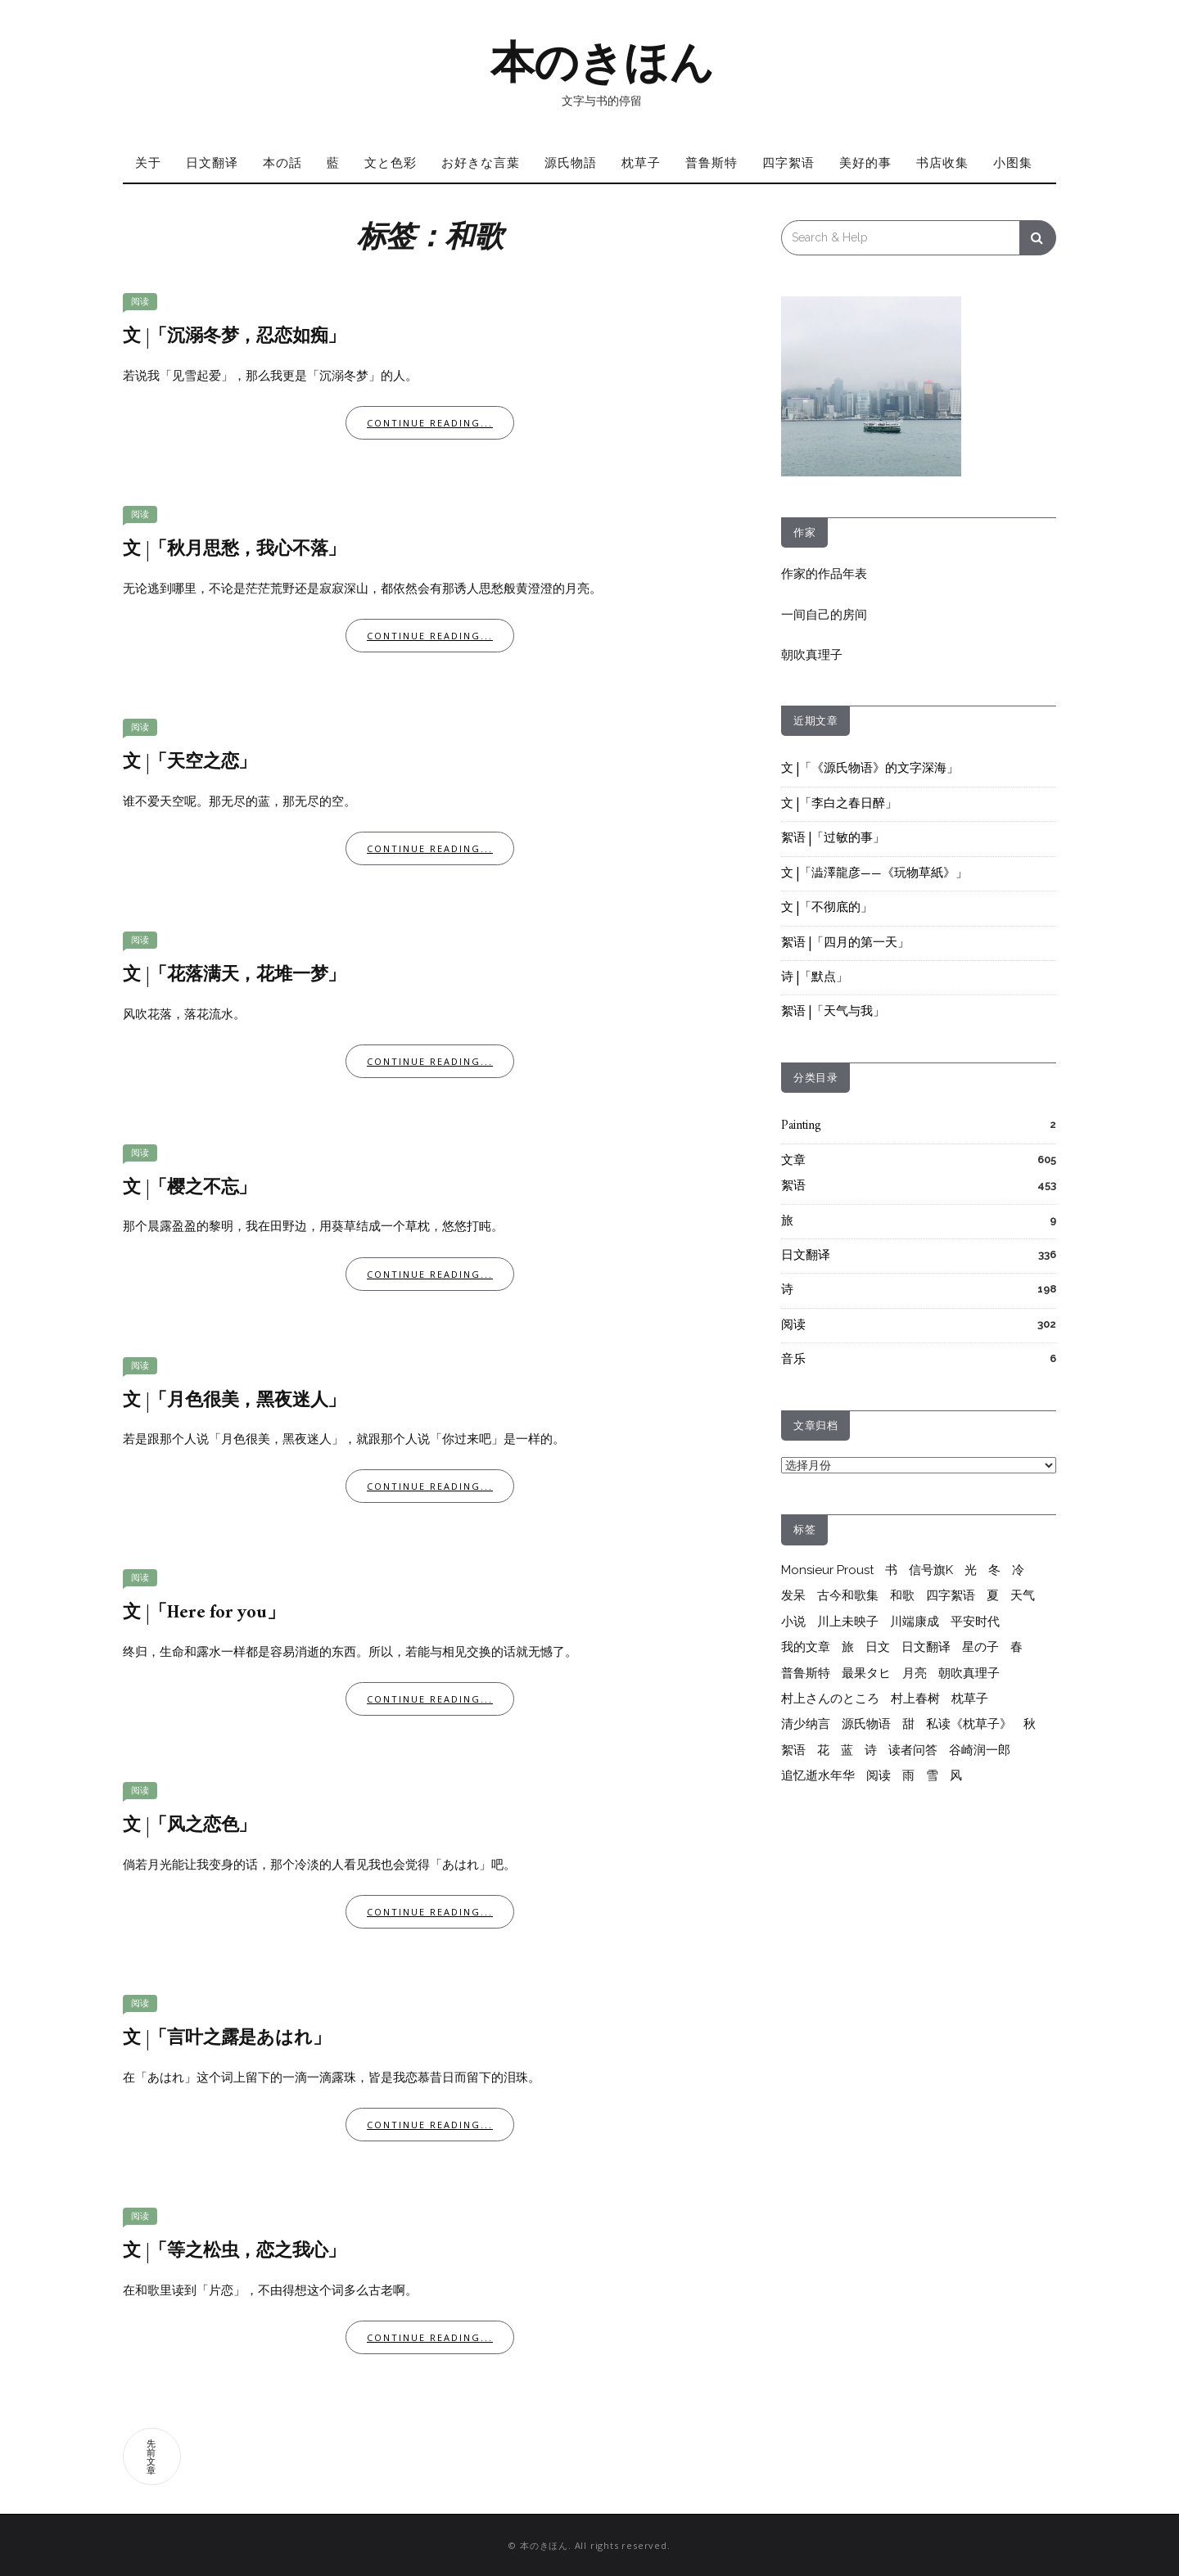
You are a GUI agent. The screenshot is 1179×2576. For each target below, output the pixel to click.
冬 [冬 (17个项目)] (994, 1570)
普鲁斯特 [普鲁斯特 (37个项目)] (805, 1673)
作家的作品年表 (824, 573)
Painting (801, 1126)
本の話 (282, 162)
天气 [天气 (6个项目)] (1022, 1595)
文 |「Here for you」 (204, 1613)
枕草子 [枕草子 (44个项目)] (969, 1698)
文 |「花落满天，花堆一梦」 (234, 975)
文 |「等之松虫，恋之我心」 (234, 2251)
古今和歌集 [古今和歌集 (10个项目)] (848, 1595)
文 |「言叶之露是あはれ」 (226, 2039)
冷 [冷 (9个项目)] (1018, 1570)
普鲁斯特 (711, 162)
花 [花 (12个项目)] (823, 1750)
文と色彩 (390, 162)
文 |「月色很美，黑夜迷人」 (234, 1401)
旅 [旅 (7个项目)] (848, 1647)
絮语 (793, 1186)
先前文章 (152, 2456)
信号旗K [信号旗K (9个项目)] (931, 1570)
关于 (148, 162)
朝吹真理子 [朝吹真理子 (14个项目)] (969, 1673)
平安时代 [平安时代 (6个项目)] (975, 1621)
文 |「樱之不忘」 (189, 1188)
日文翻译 (212, 162)
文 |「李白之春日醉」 (839, 804)
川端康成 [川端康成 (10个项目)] (914, 1621)
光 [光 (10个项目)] (970, 1570)
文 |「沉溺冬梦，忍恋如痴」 (234, 337)
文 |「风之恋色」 (189, 1826)
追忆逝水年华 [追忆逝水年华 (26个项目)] (818, 1775)
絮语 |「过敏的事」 (833, 839)
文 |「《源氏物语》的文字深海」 (870, 769)
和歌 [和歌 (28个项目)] (902, 1595)
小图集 (1012, 162)
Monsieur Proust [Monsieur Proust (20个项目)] (827, 1570)
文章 (793, 1161)
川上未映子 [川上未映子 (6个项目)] (848, 1621)
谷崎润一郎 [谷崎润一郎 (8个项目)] (979, 1750)
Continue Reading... (430, 423)
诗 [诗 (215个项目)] (871, 1750)
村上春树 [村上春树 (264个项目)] (915, 1698)
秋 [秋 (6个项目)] (1029, 1724)
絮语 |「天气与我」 (833, 1012)
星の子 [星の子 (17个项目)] (980, 1647)
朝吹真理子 (811, 654)
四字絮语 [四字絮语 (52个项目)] (950, 1595)
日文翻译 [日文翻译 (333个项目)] (926, 1647)
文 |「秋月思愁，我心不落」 (234, 550)
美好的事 (865, 162)
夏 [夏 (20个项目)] (993, 1595)
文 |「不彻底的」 (827, 908)
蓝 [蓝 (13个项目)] (847, 1750)
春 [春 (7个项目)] (1016, 1647)
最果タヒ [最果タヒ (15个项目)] (866, 1673)
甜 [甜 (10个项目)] (908, 1724)
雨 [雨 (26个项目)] (908, 1775)
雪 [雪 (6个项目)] (932, 1775)
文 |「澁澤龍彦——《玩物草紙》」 (874, 874)
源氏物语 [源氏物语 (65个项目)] (866, 1724)
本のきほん (602, 62)
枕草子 (641, 162)
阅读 (140, 301)
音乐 (793, 1360)
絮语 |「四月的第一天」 (845, 943)
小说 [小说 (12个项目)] (793, 1621)
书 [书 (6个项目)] (891, 1570)
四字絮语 (788, 162)
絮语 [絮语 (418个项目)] (793, 1750)
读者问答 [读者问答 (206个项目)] (912, 1750)
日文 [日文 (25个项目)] (877, 1647)
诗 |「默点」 (814, 978)
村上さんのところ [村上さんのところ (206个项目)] (830, 1698)
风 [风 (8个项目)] (956, 1775)
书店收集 (942, 162)
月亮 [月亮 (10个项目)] (914, 1673)
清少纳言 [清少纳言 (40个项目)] (805, 1724)
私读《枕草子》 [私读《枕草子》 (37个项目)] (969, 1724)
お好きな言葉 (480, 162)
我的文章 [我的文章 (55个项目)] (805, 1647)
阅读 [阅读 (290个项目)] (878, 1775)
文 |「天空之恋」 (189, 762)
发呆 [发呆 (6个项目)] (793, 1595)
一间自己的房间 (824, 614)
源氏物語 (570, 162)
